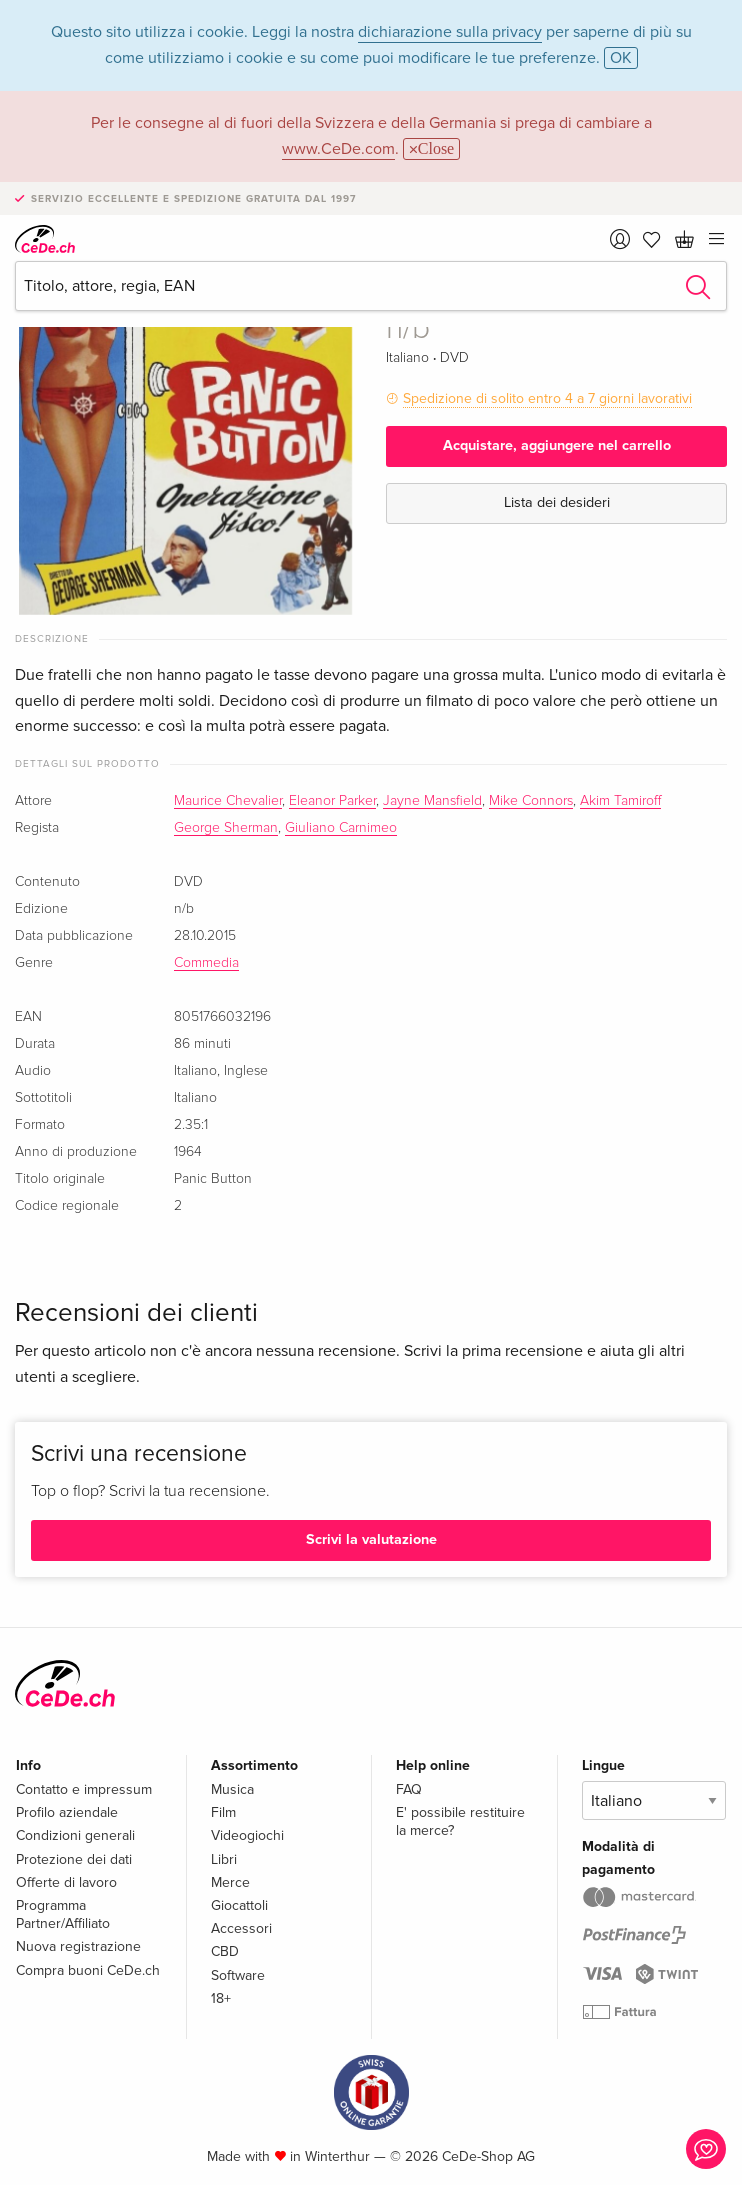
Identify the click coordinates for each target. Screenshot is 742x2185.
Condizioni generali (75, 1835)
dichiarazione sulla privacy (450, 32)
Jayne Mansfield (432, 801)
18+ (221, 1998)
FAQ (409, 1789)
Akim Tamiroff (620, 801)
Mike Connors (531, 801)
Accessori (241, 1928)
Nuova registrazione (78, 1946)
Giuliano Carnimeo (341, 828)
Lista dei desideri (557, 502)
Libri (224, 1859)
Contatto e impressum (84, 1789)
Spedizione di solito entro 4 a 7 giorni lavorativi (547, 398)
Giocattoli (239, 1905)
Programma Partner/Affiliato (63, 1914)
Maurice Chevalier (228, 801)
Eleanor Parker (332, 801)
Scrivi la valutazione (371, 1539)
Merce (230, 1882)
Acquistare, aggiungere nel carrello (557, 445)
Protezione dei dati (74, 1859)
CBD (225, 1951)
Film (223, 1812)
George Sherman (226, 828)
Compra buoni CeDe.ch (88, 1970)
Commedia (206, 963)
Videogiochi (247, 1835)
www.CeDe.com (338, 149)
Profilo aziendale (67, 1812)
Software (238, 1975)
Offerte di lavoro (66, 1882)
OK (621, 58)
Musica (232, 1789)
